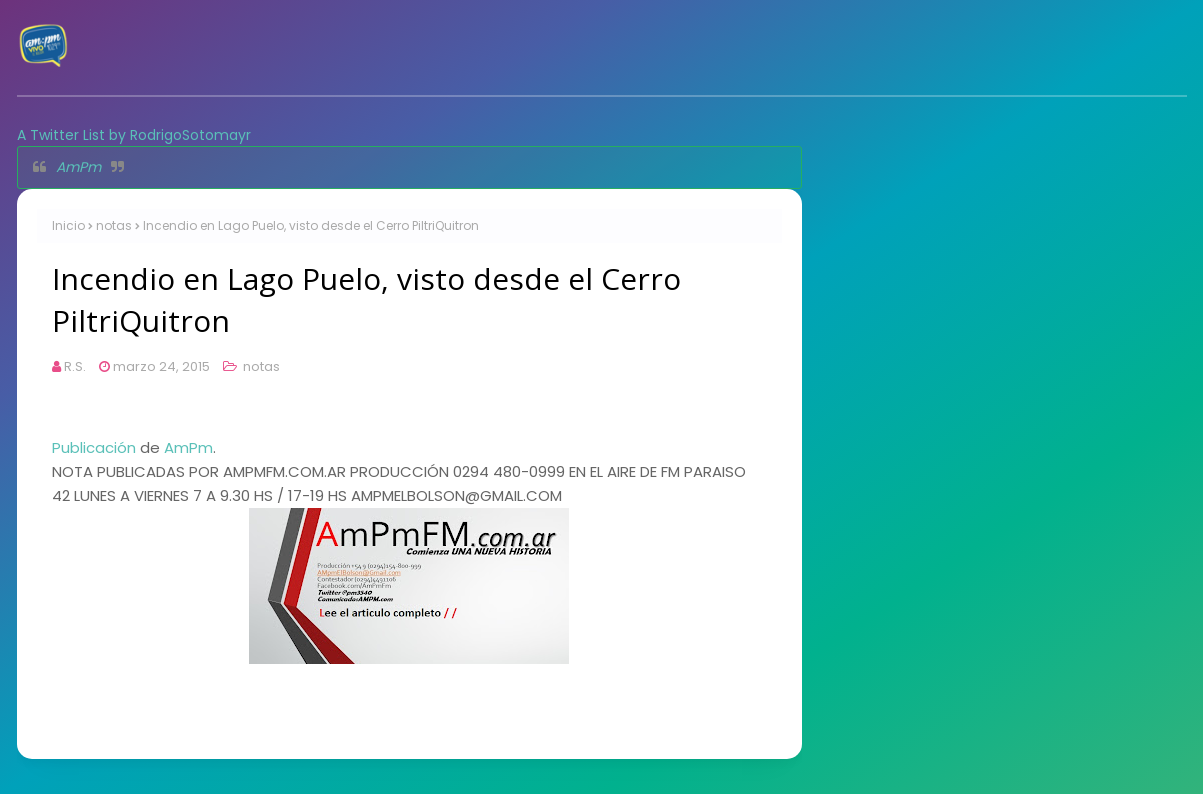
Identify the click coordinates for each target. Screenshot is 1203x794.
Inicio (68, 225)
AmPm (78, 167)
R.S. (75, 366)
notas (114, 225)
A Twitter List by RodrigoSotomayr (134, 135)
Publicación (94, 447)
